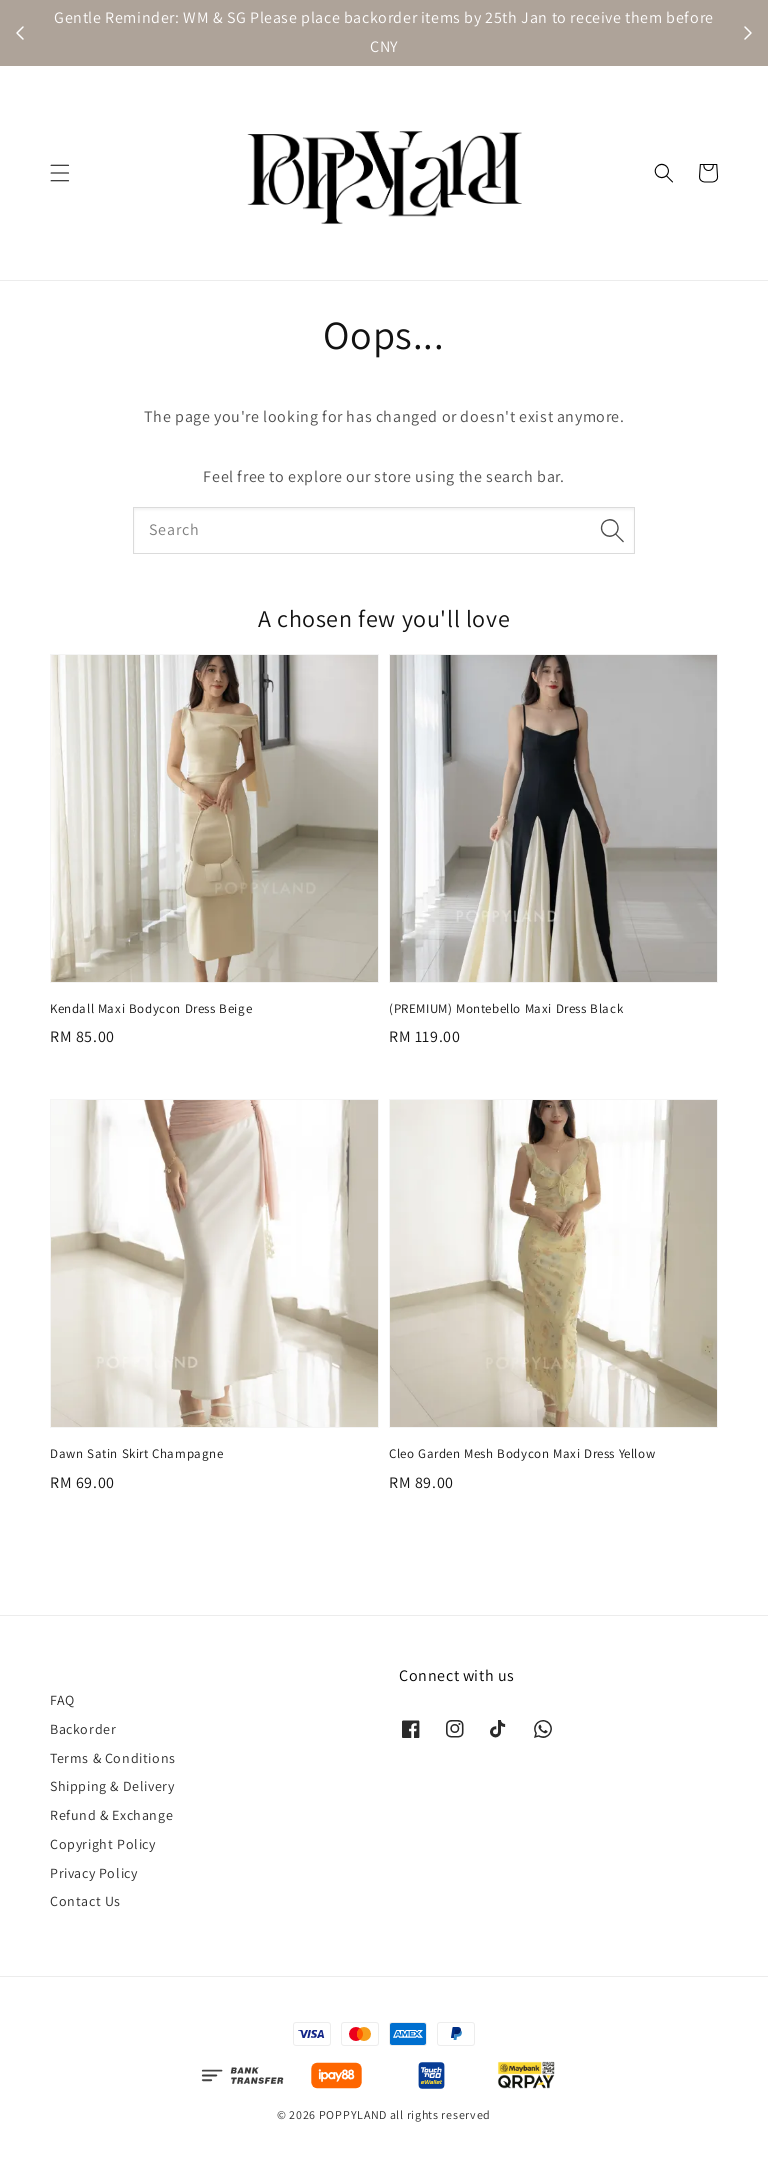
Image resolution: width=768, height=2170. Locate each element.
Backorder (83, 1729)
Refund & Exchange (111, 1815)
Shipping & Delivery (112, 1786)
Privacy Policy (93, 1873)
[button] (60, 173)
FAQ (62, 1700)
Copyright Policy (103, 1844)
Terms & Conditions (113, 1758)
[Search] (612, 530)
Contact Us (85, 1901)
